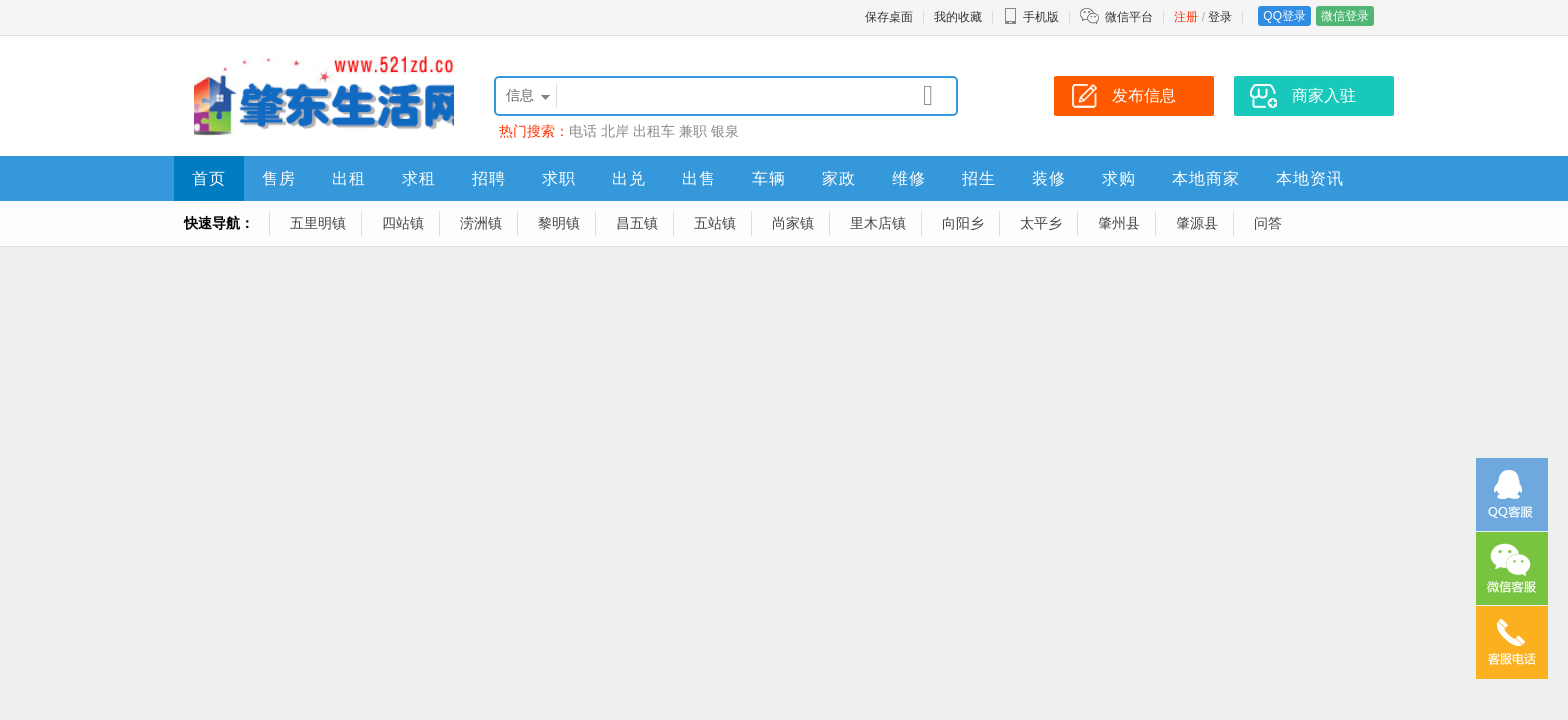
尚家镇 (793, 223)
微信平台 (1129, 17)
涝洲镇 (481, 223)
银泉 (725, 131)
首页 (209, 178)
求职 (559, 178)
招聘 (489, 178)
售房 (279, 178)
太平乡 (1041, 223)
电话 (583, 131)
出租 (349, 178)
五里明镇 (318, 223)
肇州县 (1119, 223)
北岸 (615, 131)
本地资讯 (1310, 178)
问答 (1268, 223)
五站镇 (715, 223)
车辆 (769, 178)
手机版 (1031, 17)
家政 (839, 178)
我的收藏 (958, 17)
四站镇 (403, 223)
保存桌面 (889, 17)
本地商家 (1206, 178)
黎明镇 (559, 223)
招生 (979, 178)
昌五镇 (637, 223)
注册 (1186, 17)
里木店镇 (878, 223)
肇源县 (1197, 223)
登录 (1220, 17)
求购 (1119, 178)
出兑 (629, 178)
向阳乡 (963, 223)
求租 (419, 178)
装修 (1049, 178)
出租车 (654, 131)
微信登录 (1345, 16)
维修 (909, 178)
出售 (699, 178)
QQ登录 (1284, 16)
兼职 (693, 131)
